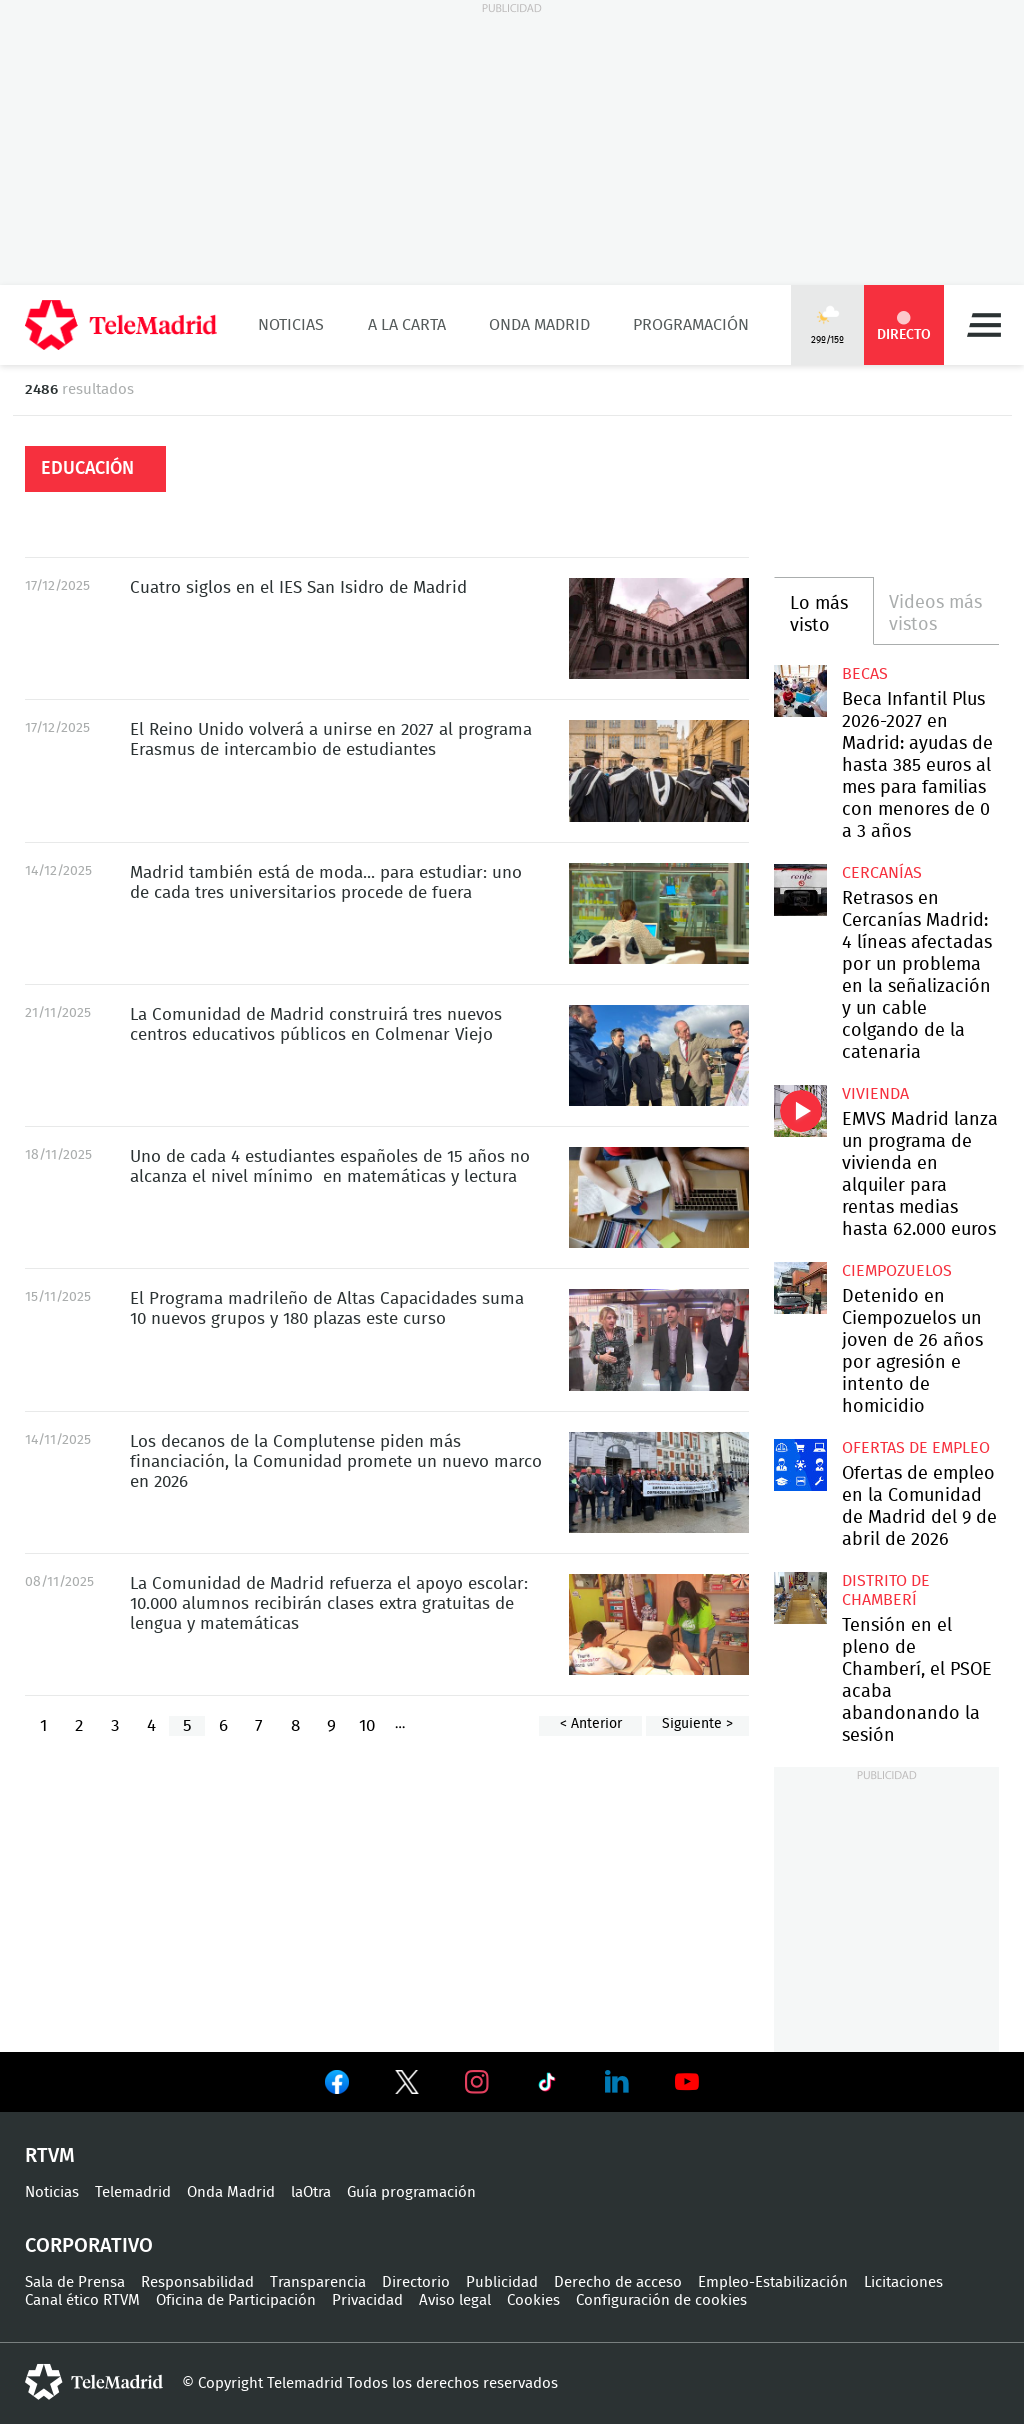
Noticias (291, 325)
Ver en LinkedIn (617, 2082)
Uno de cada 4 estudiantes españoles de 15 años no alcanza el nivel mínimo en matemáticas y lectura (659, 1197)
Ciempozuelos (897, 1271)
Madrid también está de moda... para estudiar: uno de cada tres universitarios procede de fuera (659, 913)
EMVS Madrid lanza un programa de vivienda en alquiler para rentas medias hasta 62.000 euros (800, 1111)
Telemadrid (133, 2192)
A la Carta (407, 325)
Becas (865, 674)
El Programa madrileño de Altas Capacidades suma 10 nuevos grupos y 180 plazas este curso (659, 1339)
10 (367, 1725)
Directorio (416, 2282)
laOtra (311, 2192)
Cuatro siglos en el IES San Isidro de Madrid (298, 587)
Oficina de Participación (236, 2300)
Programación (691, 325)
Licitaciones (903, 2282)
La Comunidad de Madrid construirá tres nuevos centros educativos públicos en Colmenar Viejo (659, 1055)
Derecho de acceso (618, 2282)
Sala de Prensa (75, 2282)
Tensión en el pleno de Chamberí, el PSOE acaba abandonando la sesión (800, 1598)
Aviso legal (455, 2300)
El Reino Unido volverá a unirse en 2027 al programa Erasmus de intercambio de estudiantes (659, 770)
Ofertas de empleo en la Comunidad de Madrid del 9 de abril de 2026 (800, 1465)
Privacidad (367, 2300)
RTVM (50, 2156)
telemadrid (94, 2382)
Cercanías (882, 873)
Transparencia (318, 2282)
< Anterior (591, 1724)
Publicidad (502, 2282)
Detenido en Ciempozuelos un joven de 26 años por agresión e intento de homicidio (800, 1288)
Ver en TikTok (547, 2086)
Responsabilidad (197, 2282)
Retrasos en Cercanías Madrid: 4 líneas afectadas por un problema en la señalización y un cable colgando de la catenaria (800, 890)
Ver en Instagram (477, 2082)
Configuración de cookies (661, 2300)
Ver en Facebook (337, 2086)
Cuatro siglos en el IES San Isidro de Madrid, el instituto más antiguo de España (659, 628)
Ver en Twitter (407, 2086)
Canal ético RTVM (82, 2300)
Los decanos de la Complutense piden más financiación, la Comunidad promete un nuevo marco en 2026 (659, 1482)
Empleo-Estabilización (773, 2282)
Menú (984, 325)
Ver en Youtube (687, 2082)
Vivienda (875, 1094)
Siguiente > (697, 1724)
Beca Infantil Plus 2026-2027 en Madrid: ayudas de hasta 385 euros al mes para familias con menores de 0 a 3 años (800, 691)
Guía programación (411, 2192)
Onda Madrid (539, 325)
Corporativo (89, 2246)
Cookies (533, 2300)
